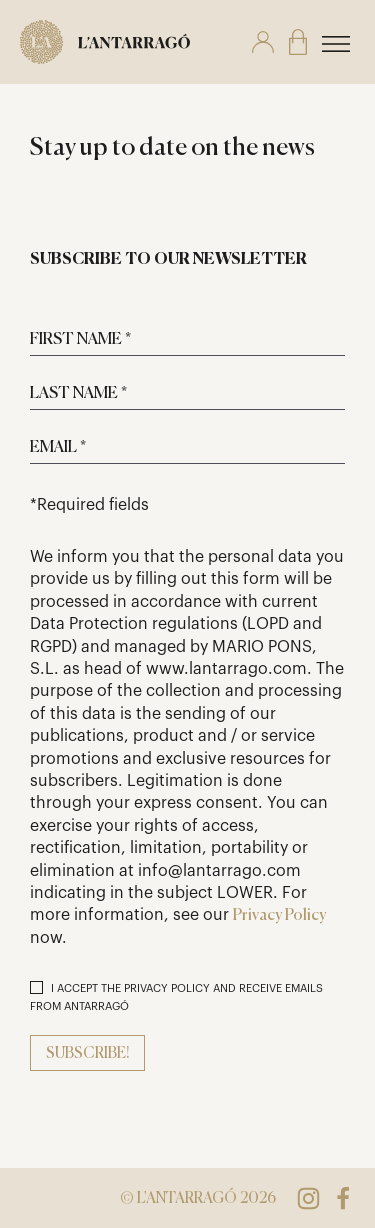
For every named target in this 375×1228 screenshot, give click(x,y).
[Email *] (187, 447)
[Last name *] (187, 393)
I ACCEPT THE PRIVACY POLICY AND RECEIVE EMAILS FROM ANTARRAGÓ (176, 996)
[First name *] (187, 339)
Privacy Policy (279, 916)
